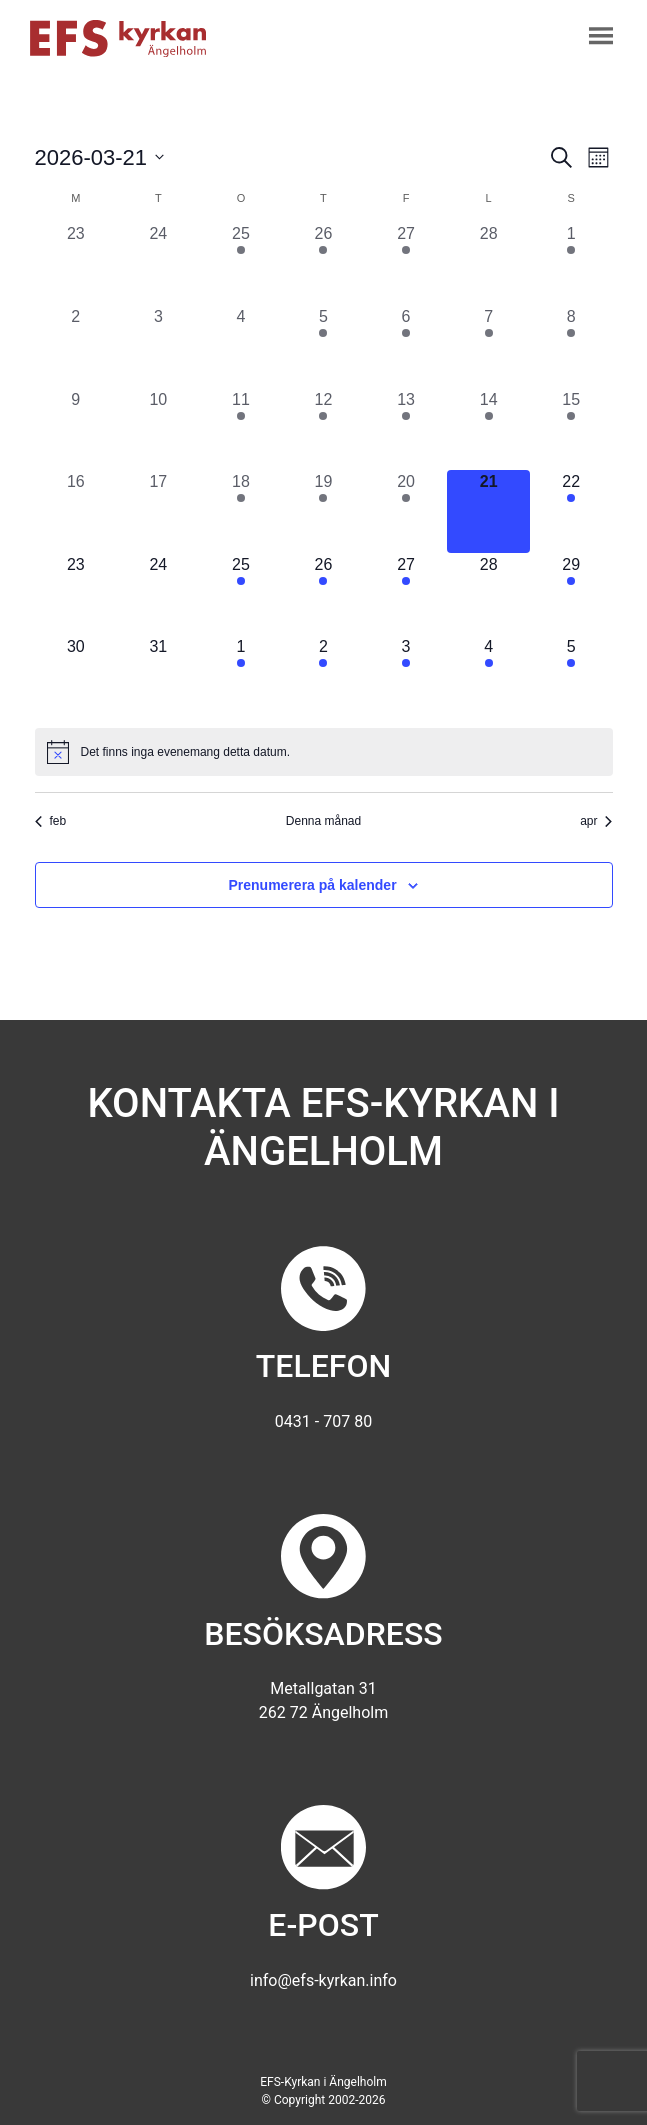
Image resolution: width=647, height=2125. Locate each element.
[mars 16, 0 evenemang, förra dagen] (76, 511)
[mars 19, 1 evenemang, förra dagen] (323, 511)
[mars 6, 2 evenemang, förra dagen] (406, 346)
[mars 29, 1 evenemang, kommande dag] (571, 594)
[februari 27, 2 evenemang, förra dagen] (406, 263)
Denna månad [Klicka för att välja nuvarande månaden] (323, 821)
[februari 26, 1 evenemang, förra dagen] (323, 263)
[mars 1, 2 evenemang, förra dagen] (571, 263)
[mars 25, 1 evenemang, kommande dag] (241, 594)
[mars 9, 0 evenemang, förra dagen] (76, 429)
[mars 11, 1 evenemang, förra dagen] (241, 429)
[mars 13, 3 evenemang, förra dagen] (406, 429)
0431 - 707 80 (323, 1421)
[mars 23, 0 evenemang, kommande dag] (76, 594)
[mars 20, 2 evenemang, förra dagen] (406, 511)
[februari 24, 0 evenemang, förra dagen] (158, 263)
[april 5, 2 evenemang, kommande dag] (571, 676)
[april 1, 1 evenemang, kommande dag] (241, 676)
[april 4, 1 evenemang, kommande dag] (488, 676)
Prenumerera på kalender (313, 885)
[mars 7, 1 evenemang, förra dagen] (488, 346)
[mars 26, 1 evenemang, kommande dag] (323, 594)
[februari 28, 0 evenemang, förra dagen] (488, 263)
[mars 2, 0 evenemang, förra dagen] (76, 346)
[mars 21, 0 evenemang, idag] (488, 511)
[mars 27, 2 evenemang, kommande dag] (406, 594)
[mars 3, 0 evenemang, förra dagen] (158, 346)
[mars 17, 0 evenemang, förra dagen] (158, 511)
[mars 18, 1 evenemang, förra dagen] (241, 511)
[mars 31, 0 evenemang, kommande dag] (158, 676)
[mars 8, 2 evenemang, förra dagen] (571, 346)
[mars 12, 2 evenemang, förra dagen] (323, 429)
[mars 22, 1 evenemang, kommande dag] (571, 511)
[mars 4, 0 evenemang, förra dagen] (241, 346)
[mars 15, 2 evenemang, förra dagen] (571, 429)
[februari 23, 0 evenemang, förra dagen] (76, 263)
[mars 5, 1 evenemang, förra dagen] (323, 346)
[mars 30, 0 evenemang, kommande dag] (76, 676)
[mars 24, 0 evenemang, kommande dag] (158, 594)
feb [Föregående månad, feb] (51, 821)
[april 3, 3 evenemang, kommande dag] (406, 676)
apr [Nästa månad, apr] (596, 821)
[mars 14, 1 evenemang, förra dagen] (488, 429)
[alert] (324, 752)
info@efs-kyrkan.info (323, 1980)
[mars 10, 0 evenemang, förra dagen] (158, 429)
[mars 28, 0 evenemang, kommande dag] (488, 594)
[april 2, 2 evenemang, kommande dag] (323, 676)
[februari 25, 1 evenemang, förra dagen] (241, 263)
